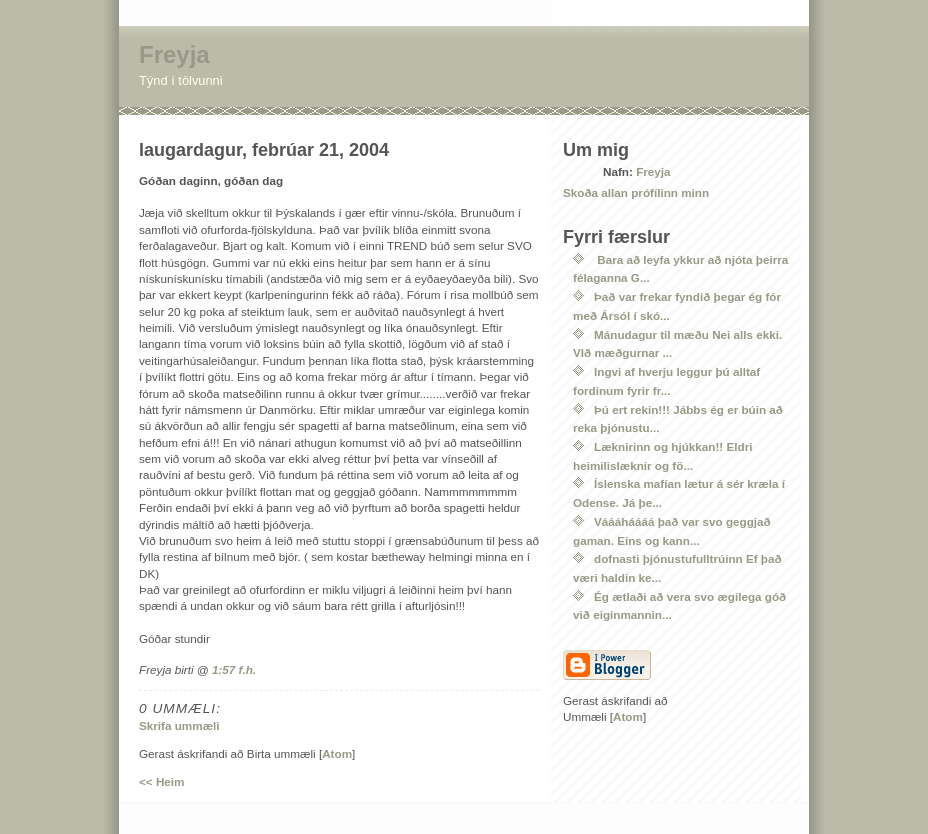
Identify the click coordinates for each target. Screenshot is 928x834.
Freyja (174, 54)
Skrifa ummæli (179, 725)
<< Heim (161, 781)
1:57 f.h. (234, 669)
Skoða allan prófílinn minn (636, 192)
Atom (337, 753)
